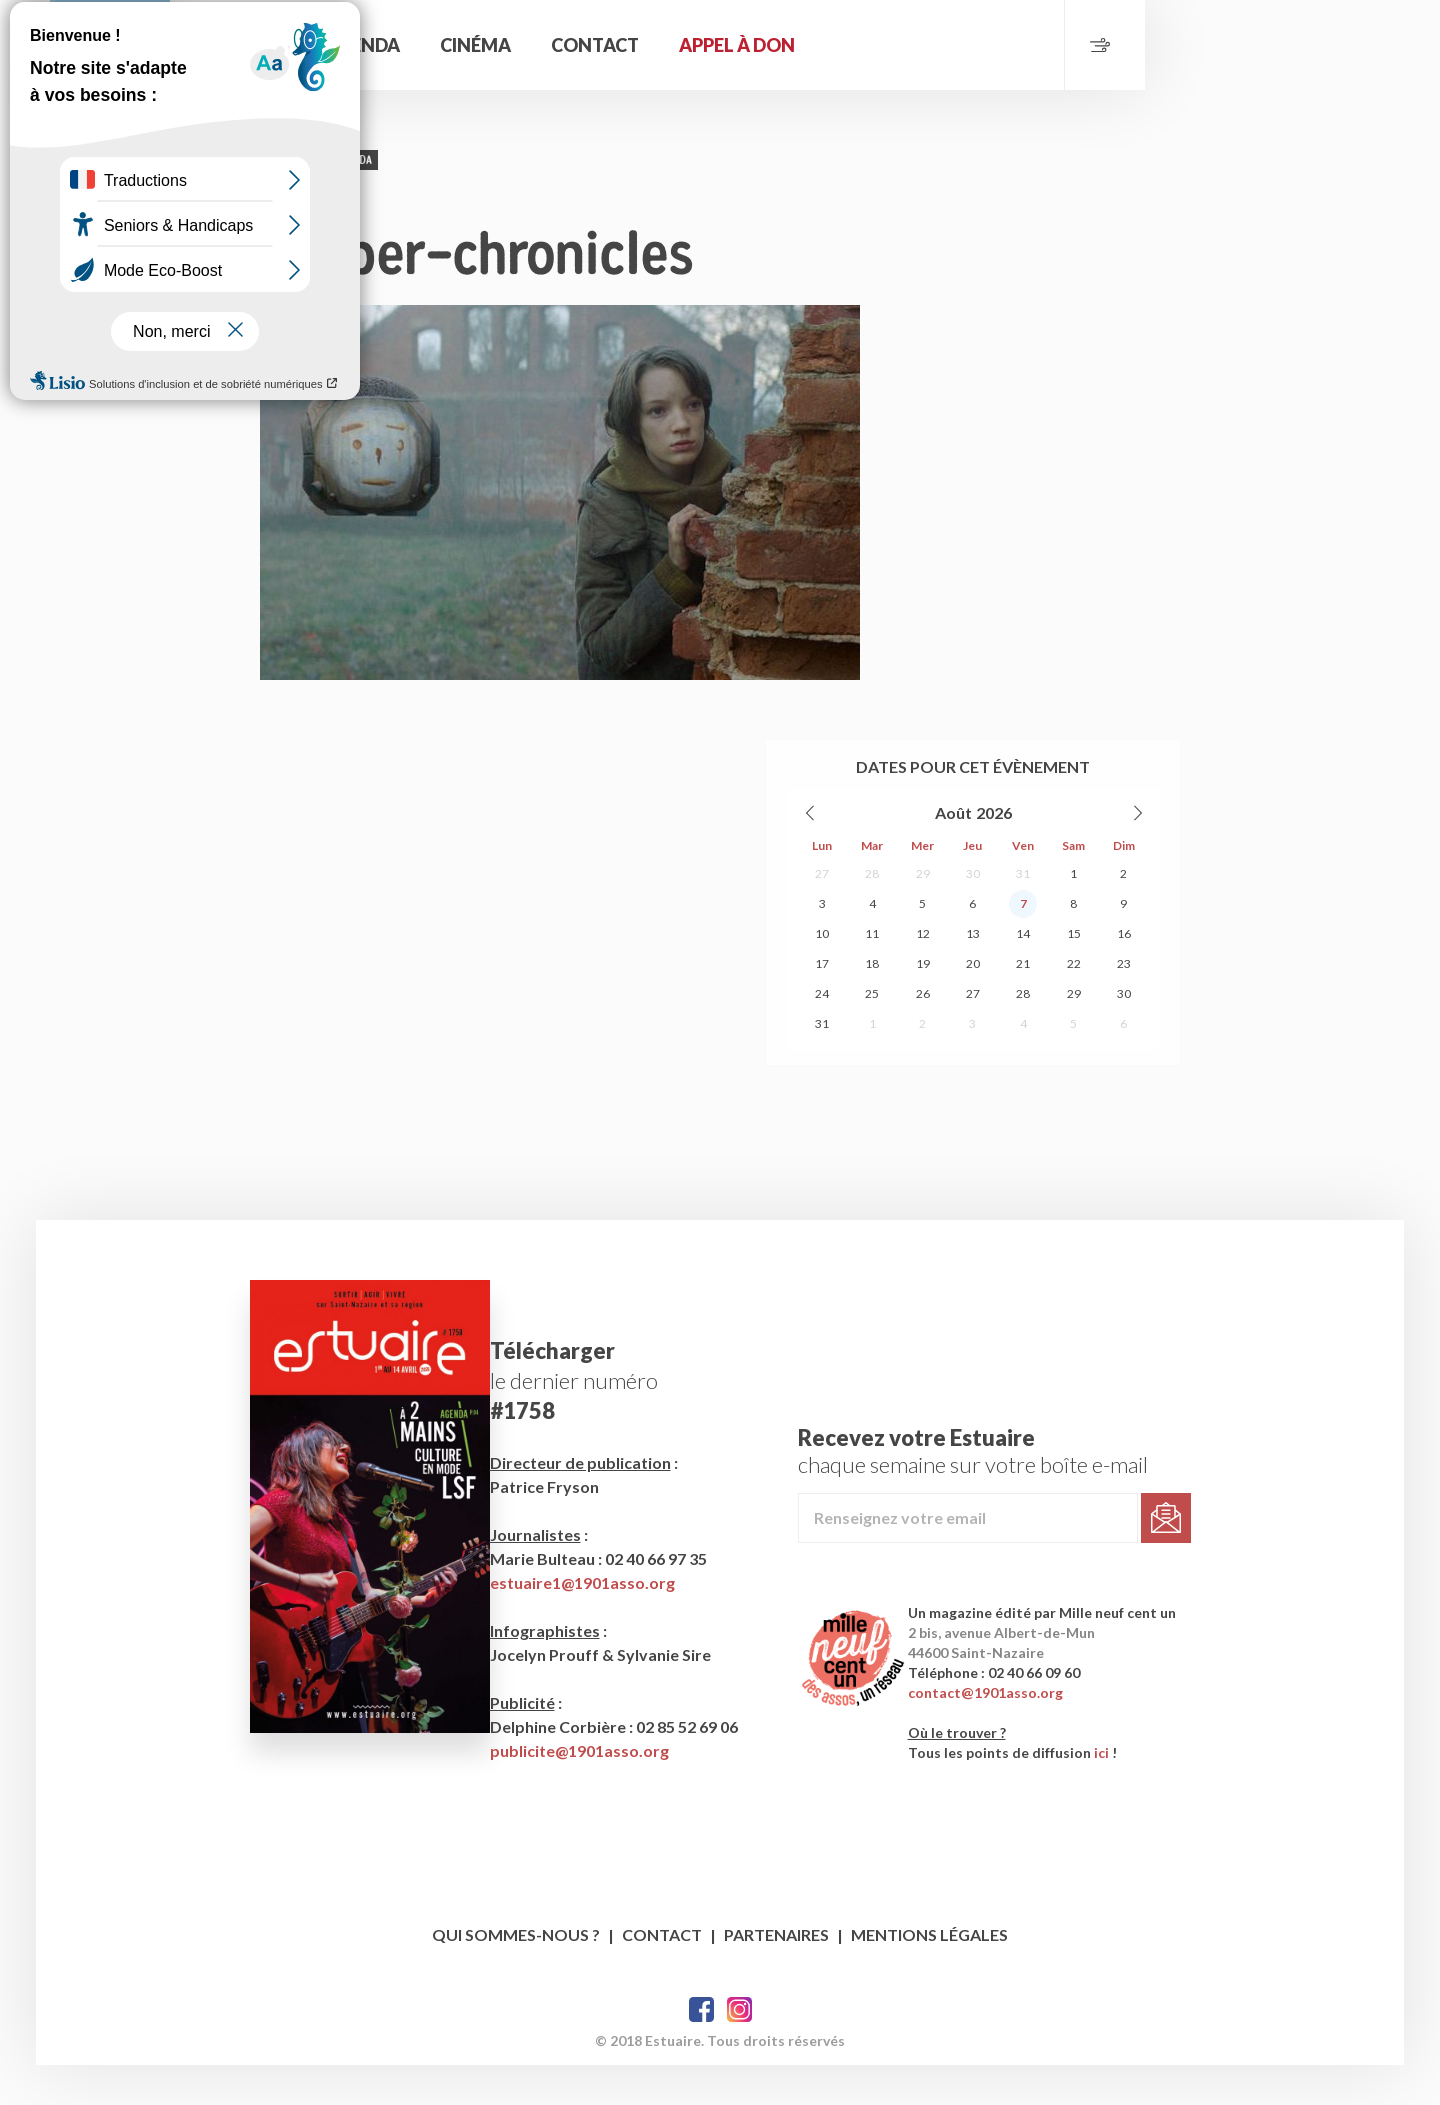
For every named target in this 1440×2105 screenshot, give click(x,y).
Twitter (739, 2049)
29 (923, 943)
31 (1023, 943)
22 (1074, 1033)
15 (1074, 1003)
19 (923, 1033)
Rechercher (480, 45)
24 (822, 1063)
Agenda (652, 45)
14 (1023, 1003)
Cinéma (765, 45)
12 (923, 1003)
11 (872, 1003)
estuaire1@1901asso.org (594, 1622)
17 (822, 1033)
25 (872, 1063)
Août (953, 882)
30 (973, 943)
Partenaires (776, 1974)
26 (923, 1063)
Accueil (565, 45)
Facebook (701, 2049)
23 (1124, 1033)
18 (872, 1033)
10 (822, 1003)
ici (1133, 1792)
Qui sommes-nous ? (516, 1974)
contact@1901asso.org (1017, 1732)
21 (1023, 1033)
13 (973, 1003)
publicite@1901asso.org (591, 1790)
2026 (994, 882)
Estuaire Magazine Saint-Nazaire (245, 85)
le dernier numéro (586, 1420)
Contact (885, 45)
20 (973, 1033)
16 (1124, 1003)
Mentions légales (929, 1974)
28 (872, 943)
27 (822, 943)
